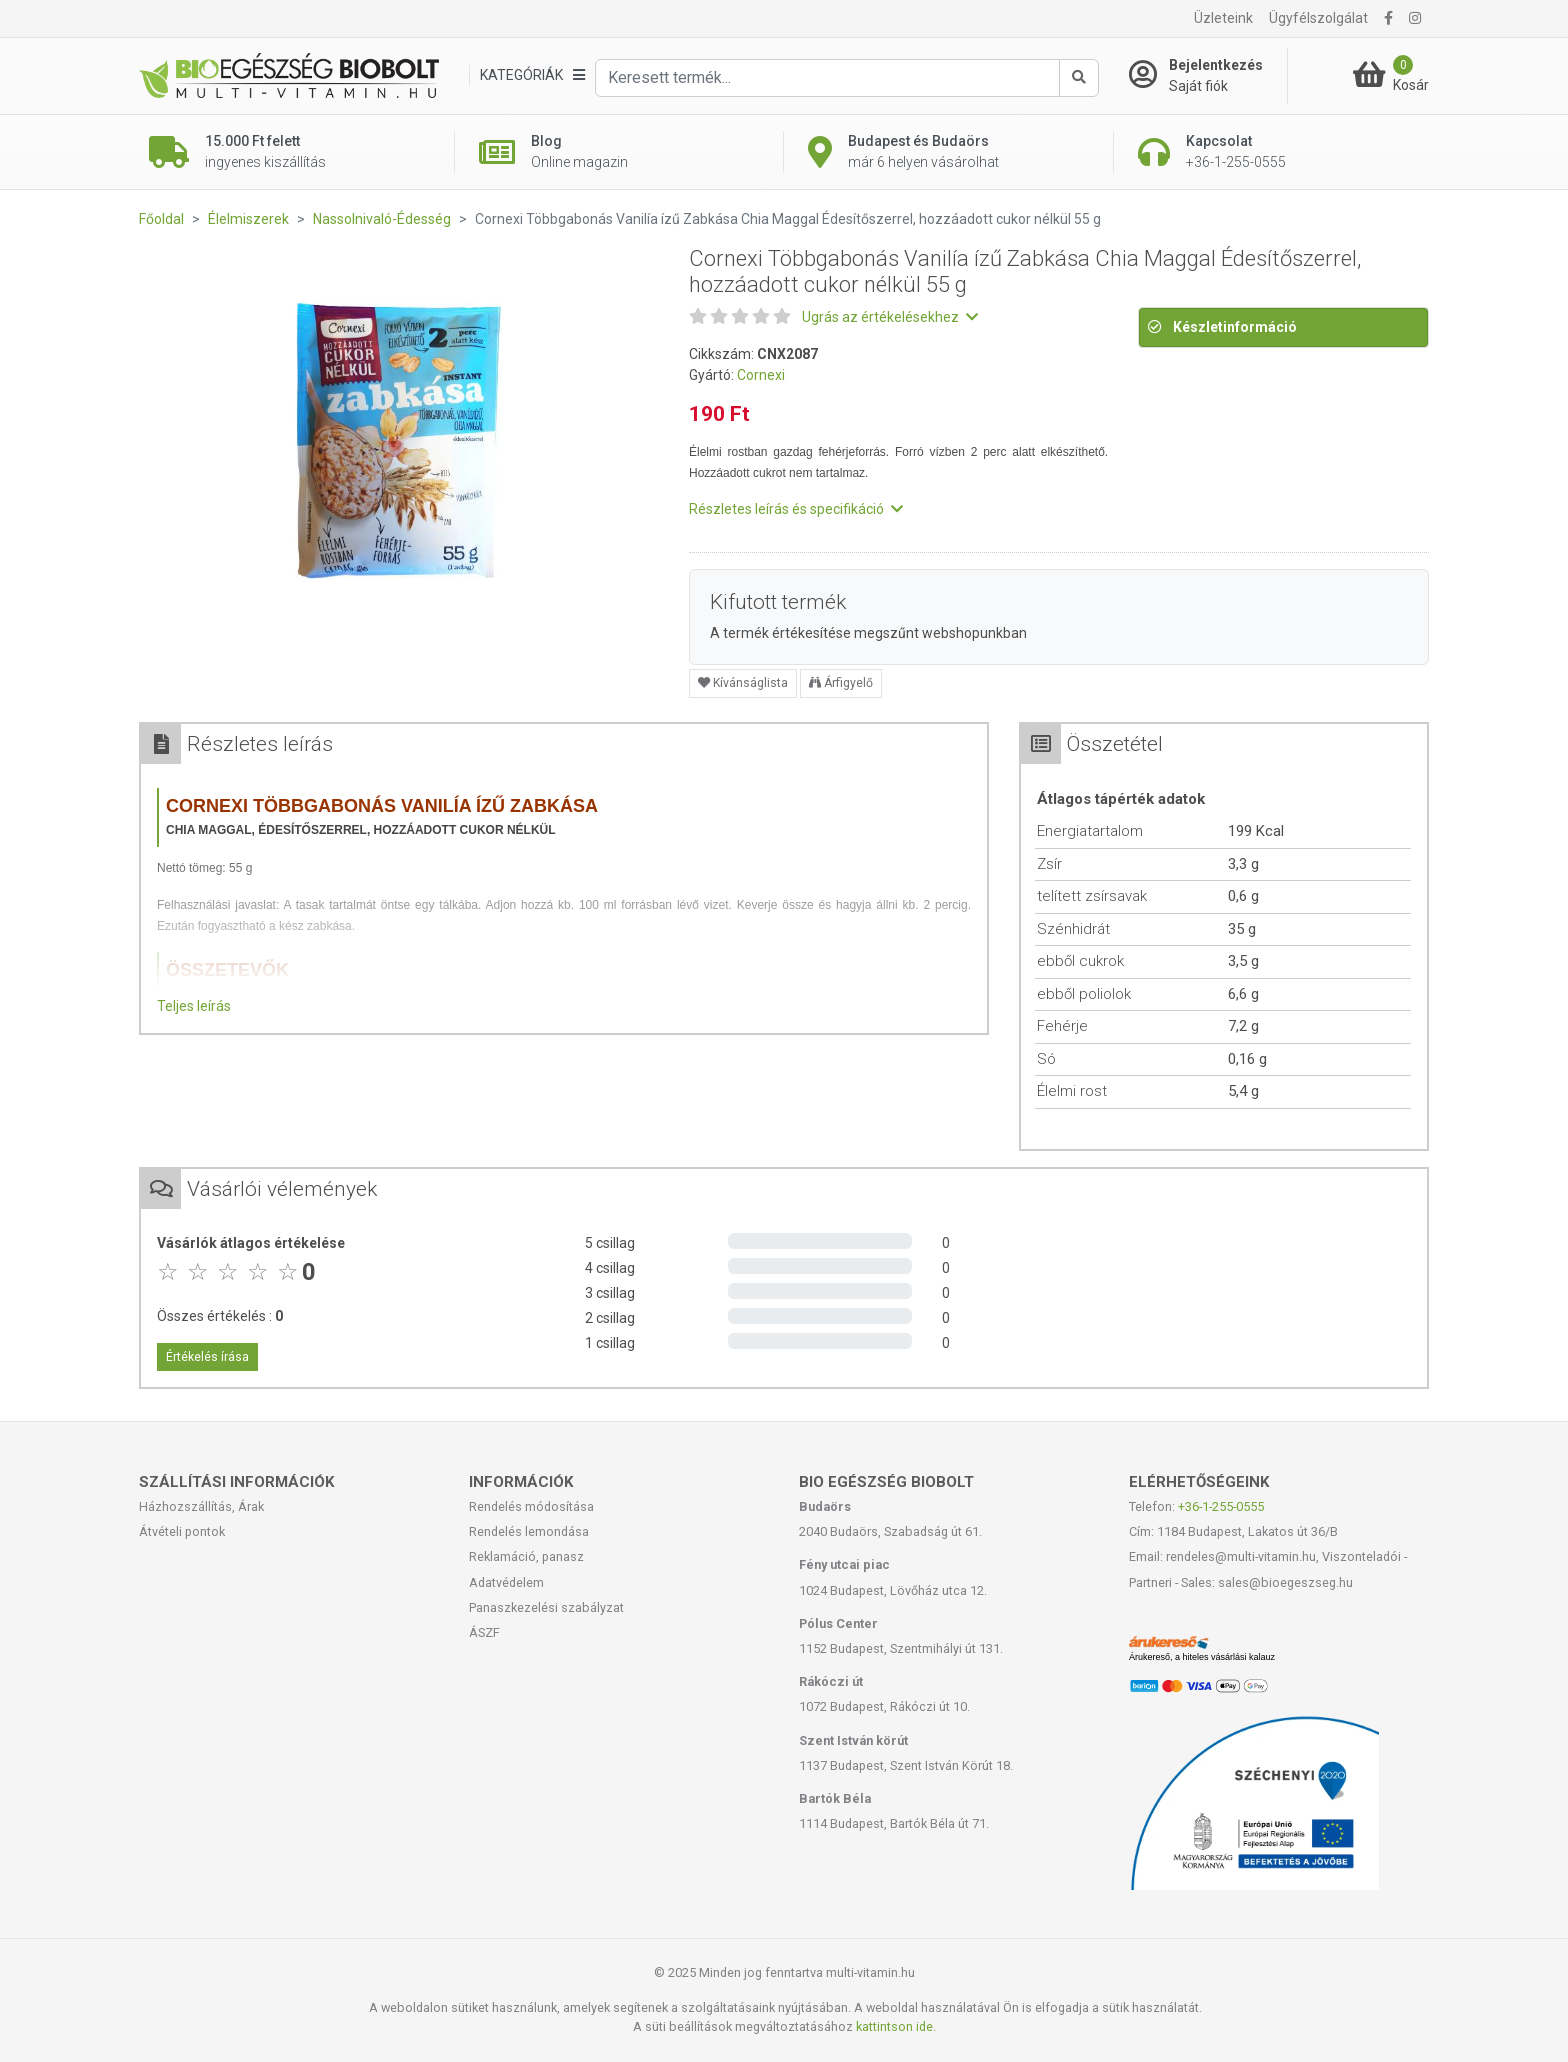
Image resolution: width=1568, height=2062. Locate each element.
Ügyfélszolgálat (1318, 18)
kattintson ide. (896, 2026)
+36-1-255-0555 (1221, 1506)
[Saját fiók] (1208, 76)
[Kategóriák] (532, 75)
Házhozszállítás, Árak (201, 1506)
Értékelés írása (207, 1357)
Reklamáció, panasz (526, 1556)
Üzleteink (1223, 18)
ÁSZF (484, 1632)
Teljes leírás (194, 1006)
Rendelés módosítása (531, 1506)
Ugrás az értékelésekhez (890, 317)
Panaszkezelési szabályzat (546, 1607)
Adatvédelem (506, 1582)
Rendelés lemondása (529, 1531)
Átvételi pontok (182, 1531)
